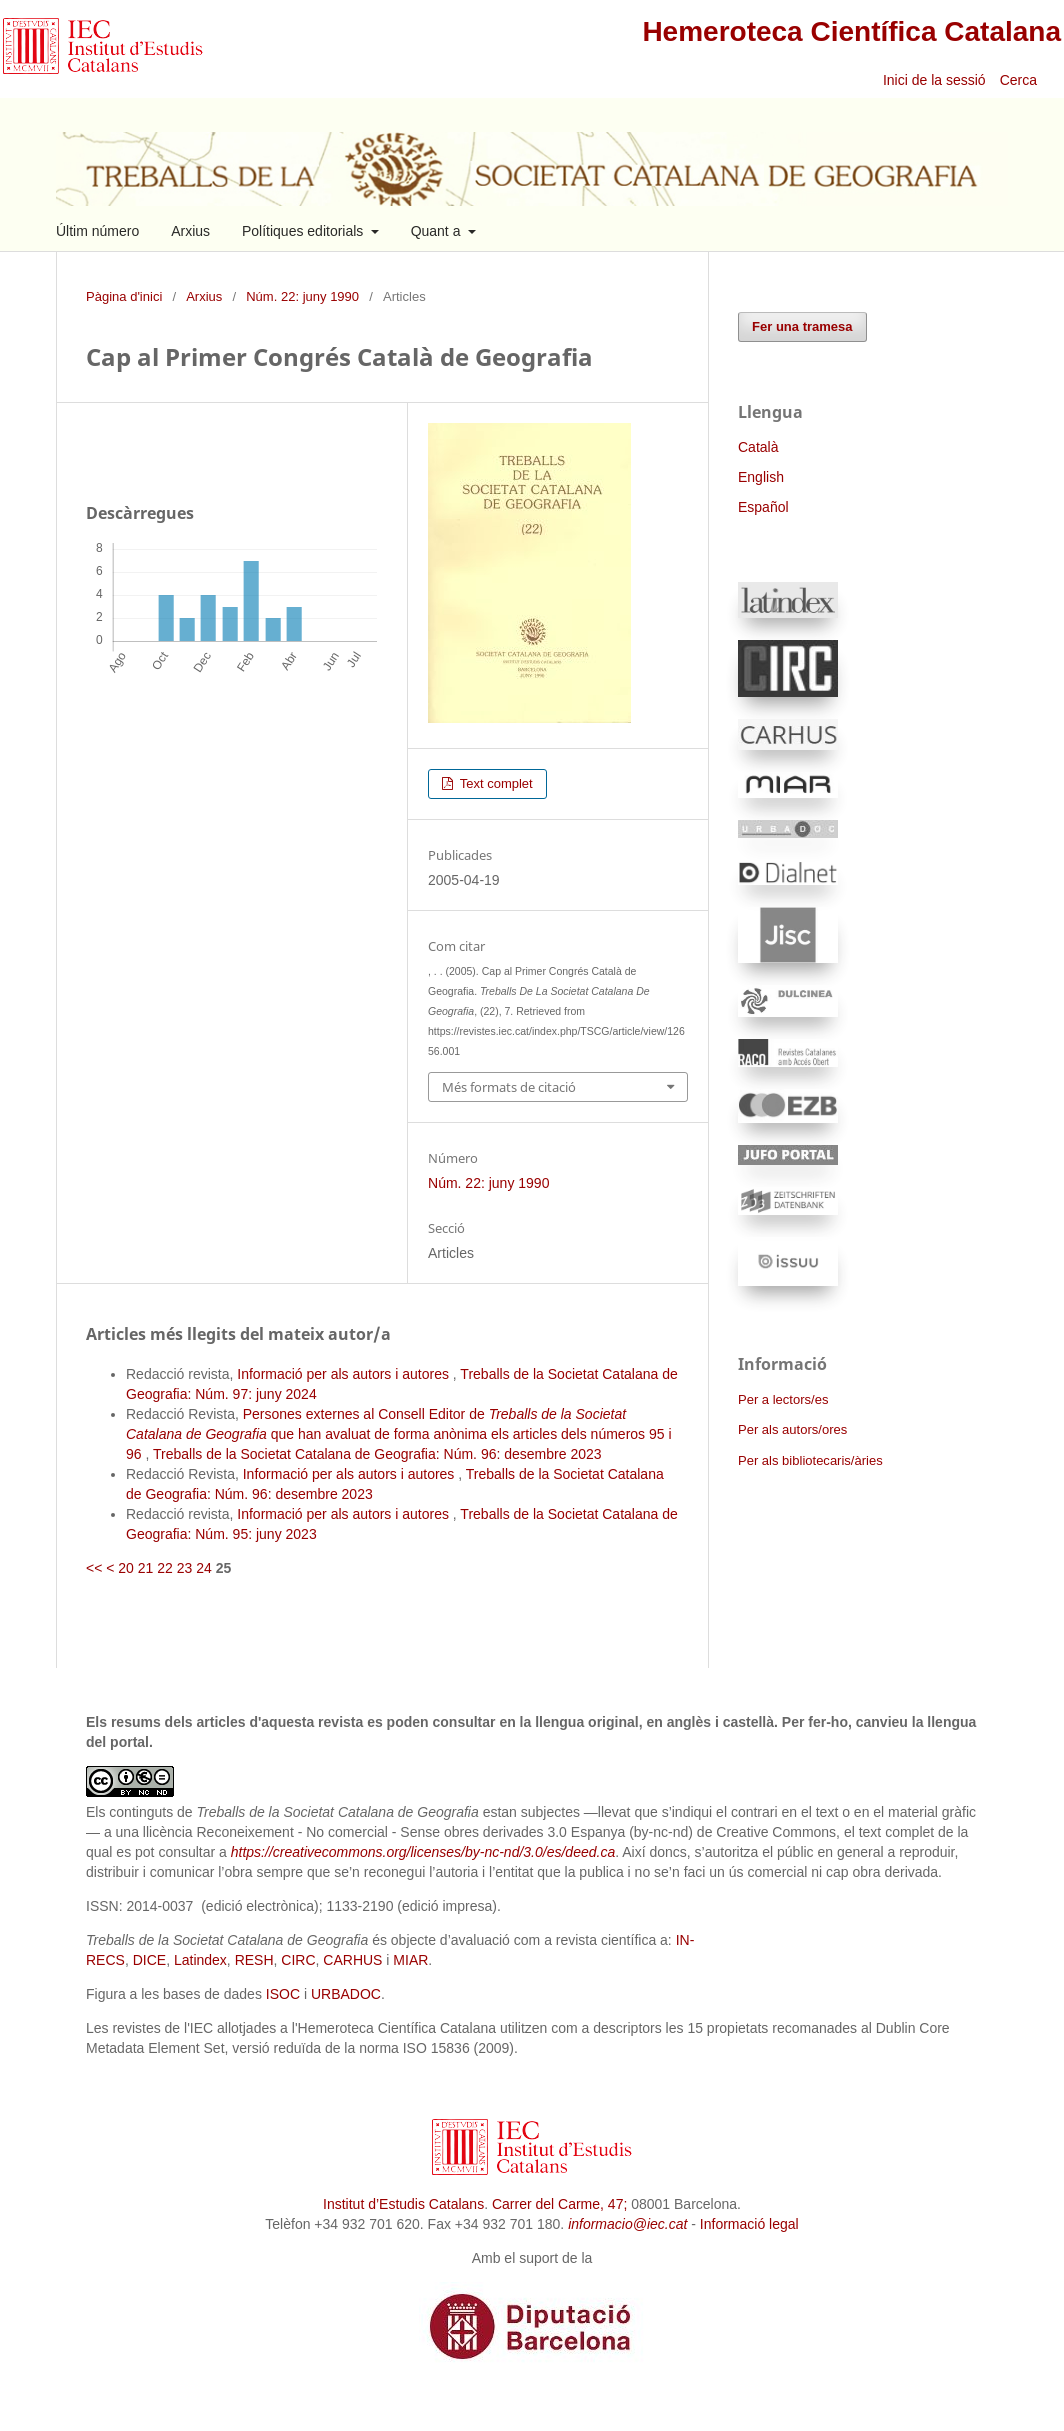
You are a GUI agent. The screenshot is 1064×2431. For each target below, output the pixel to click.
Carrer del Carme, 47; (559, 2204)
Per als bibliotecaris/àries (810, 1460)
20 (126, 1568)
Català (758, 447)
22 (165, 1568)
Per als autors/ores (792, 1429)
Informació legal (749, 2224)
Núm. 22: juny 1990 (302, 296)
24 (204, 1568)
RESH (254, 1960)
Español (763, 507)
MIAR (410, 1960)
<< (94, 1568)
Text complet (494, 783)
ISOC (283, 1994)
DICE (149, 1960)
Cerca (1020, 80)
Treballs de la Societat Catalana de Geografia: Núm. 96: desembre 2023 (377, 1454)
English (761, 477)
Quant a (438, 231)
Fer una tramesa (802, 326)
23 (185, 1568)
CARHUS (352, 1960)
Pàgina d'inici (124, 296)
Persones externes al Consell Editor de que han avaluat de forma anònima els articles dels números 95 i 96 (399, 1434)
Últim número (97, 231)
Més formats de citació (509, 1087)
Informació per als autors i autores (345, 1374)
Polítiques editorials (304, 231)
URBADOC (346, 1994)
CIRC (298, 1960)
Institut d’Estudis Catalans (403, 2204)
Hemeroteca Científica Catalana (851, 31)
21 (146, 1568)
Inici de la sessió (934, 80)
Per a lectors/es (783, 1399)
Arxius (190, 231)
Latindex (200, 1960)
